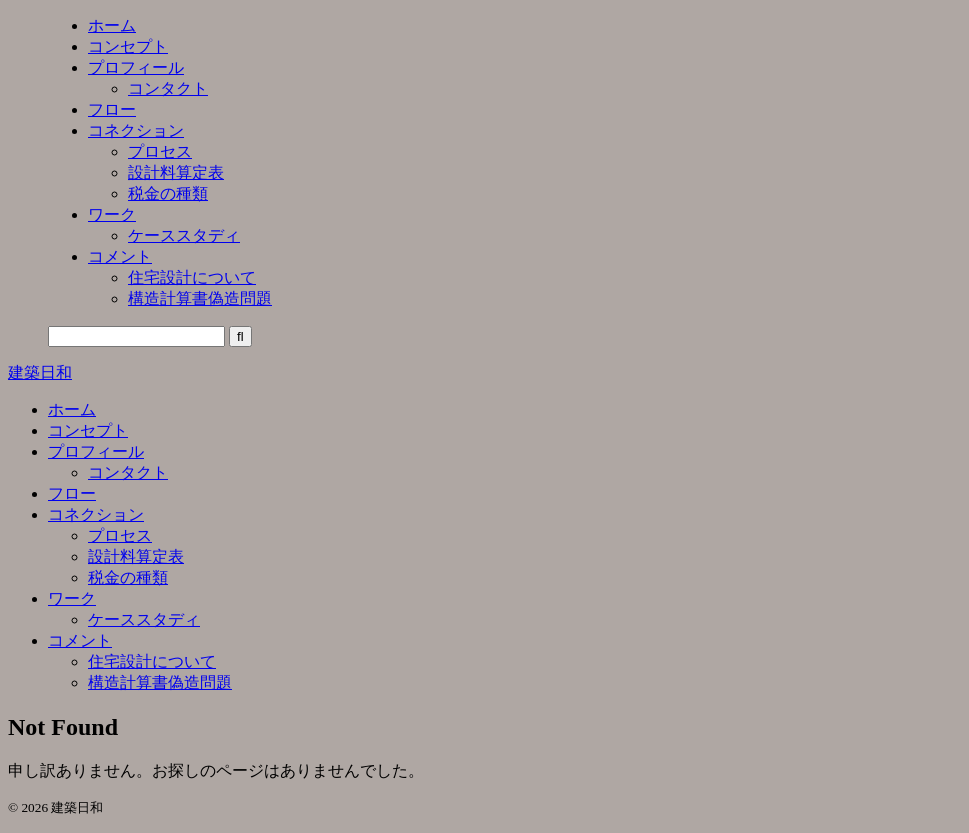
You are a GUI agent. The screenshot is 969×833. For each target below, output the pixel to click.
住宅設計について (152, 661)
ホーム (72, 409)
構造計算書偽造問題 (160, 682)
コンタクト (128, 472)
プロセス (120, 535)
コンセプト (88, 430)
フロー (72, 493)
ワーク (72, 598)
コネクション (96, 514)
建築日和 (40, 372)
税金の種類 (128, 577)
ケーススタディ (144, 619)
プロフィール (96, 451)
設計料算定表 (136, 556)
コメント (80, 640)
